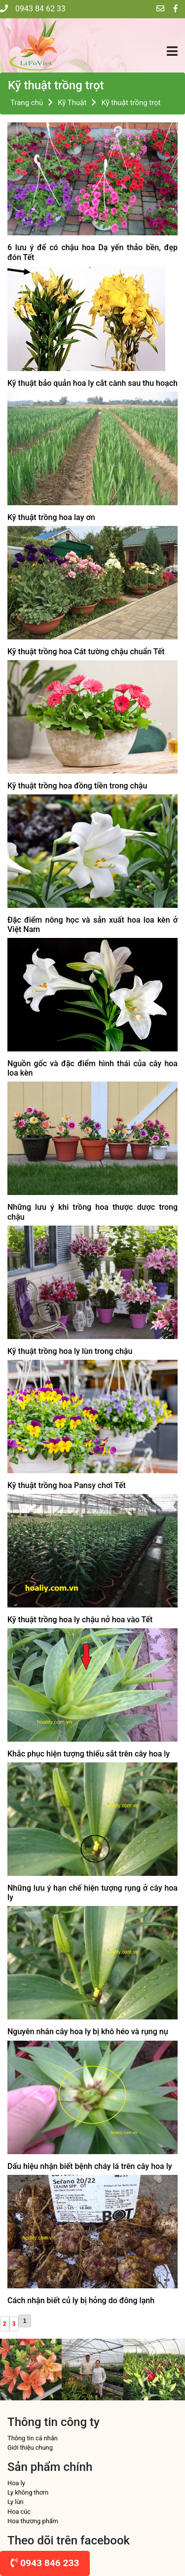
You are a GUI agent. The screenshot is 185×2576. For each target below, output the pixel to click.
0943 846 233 (44, 2563)
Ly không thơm (27, 2492)
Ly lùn (15, 2501)
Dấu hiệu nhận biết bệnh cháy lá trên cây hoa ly (89, 2166)
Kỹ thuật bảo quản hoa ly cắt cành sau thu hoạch (92, 383)
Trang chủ (26, 102)
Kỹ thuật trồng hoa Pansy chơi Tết (66, 1485)
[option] (31, 2369)
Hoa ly (16, 2483)
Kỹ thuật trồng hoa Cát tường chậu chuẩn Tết (86, 651)
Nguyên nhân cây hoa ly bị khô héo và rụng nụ (87, 2031)
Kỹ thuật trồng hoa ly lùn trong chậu (69, 1351)
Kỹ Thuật (72, 102)
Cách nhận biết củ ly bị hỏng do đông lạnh (80, 2300)
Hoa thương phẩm (32, 2521)
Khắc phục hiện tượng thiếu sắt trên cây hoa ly (88, 1753)
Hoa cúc (19, 2511)
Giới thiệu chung (30, 2447)
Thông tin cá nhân (32, 2438)
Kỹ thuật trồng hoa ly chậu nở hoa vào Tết (79, 1619)
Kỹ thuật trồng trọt (130, 102)
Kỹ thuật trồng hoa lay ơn (51, 517)
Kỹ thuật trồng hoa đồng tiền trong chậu (77, 785)
